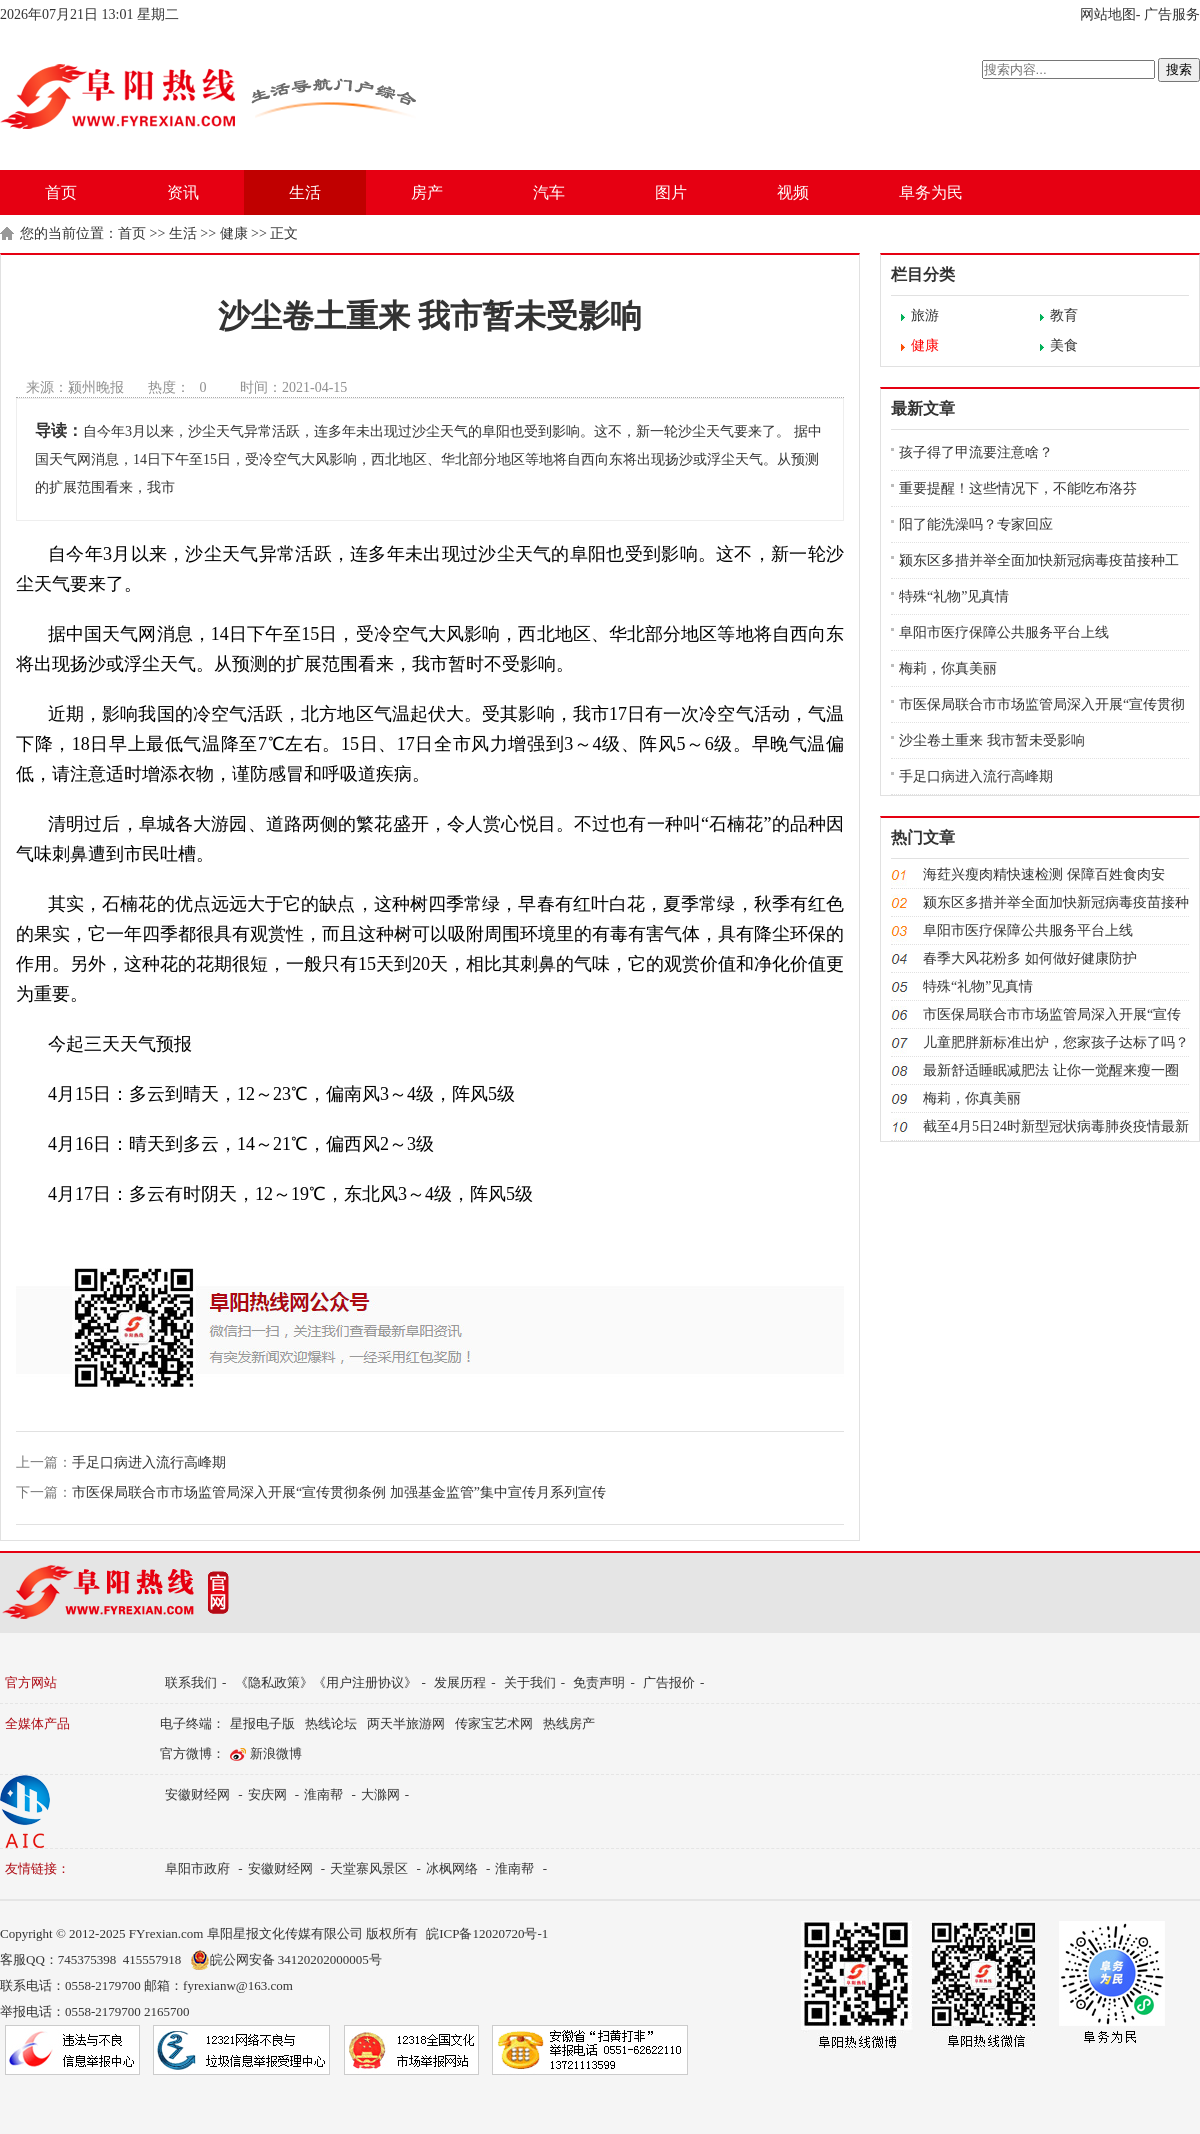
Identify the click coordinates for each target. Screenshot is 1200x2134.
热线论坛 (331, 1723)
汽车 (549, 192)
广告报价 (669, 1682)
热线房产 (569, 1723)
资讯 (183, 192)
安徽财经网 (197, 1794)
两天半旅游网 (406, 1723)
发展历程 (460, 1682)
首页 (61, 192)
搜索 (1179, 69)
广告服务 (1172, 14)
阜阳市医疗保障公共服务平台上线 (1004, 632)
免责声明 (599, 1682)
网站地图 (1108, 14)
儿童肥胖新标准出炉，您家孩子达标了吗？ (1056, 1042)
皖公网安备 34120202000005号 (286, 1960)
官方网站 (31, 1682)
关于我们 (530, 1682)
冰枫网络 (452, 1868)
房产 (427, 192)
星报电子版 (262, 1723)
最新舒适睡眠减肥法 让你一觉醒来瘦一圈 (1051, 1070)
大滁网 (380, 1794)
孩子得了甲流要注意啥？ (976, 452)
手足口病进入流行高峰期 (149, 1462)
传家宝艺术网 (494, 1723)
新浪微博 (276, 1753)
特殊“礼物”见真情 (954, 596)
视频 (793, 192)
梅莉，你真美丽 (948, 668)
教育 (1064, 315)
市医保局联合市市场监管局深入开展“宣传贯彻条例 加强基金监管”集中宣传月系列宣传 (339, 1492)
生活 (305, 192)
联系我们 (191, 1682)
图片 (671, 192)
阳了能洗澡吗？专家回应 (976, 524)
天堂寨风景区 (369, 1868)
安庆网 (267, 1794)
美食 (1064, 345)
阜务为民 (931, 192)
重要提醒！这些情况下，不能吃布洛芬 (1018, 488)
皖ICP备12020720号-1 (487, 1933)
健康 (234, 233)
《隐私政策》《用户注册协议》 (326, 1682)
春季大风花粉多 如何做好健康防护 (1030, 958)
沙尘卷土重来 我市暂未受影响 (992, 740)
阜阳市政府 (197, 1868)
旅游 (925, 315)
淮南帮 (323, 1794)
